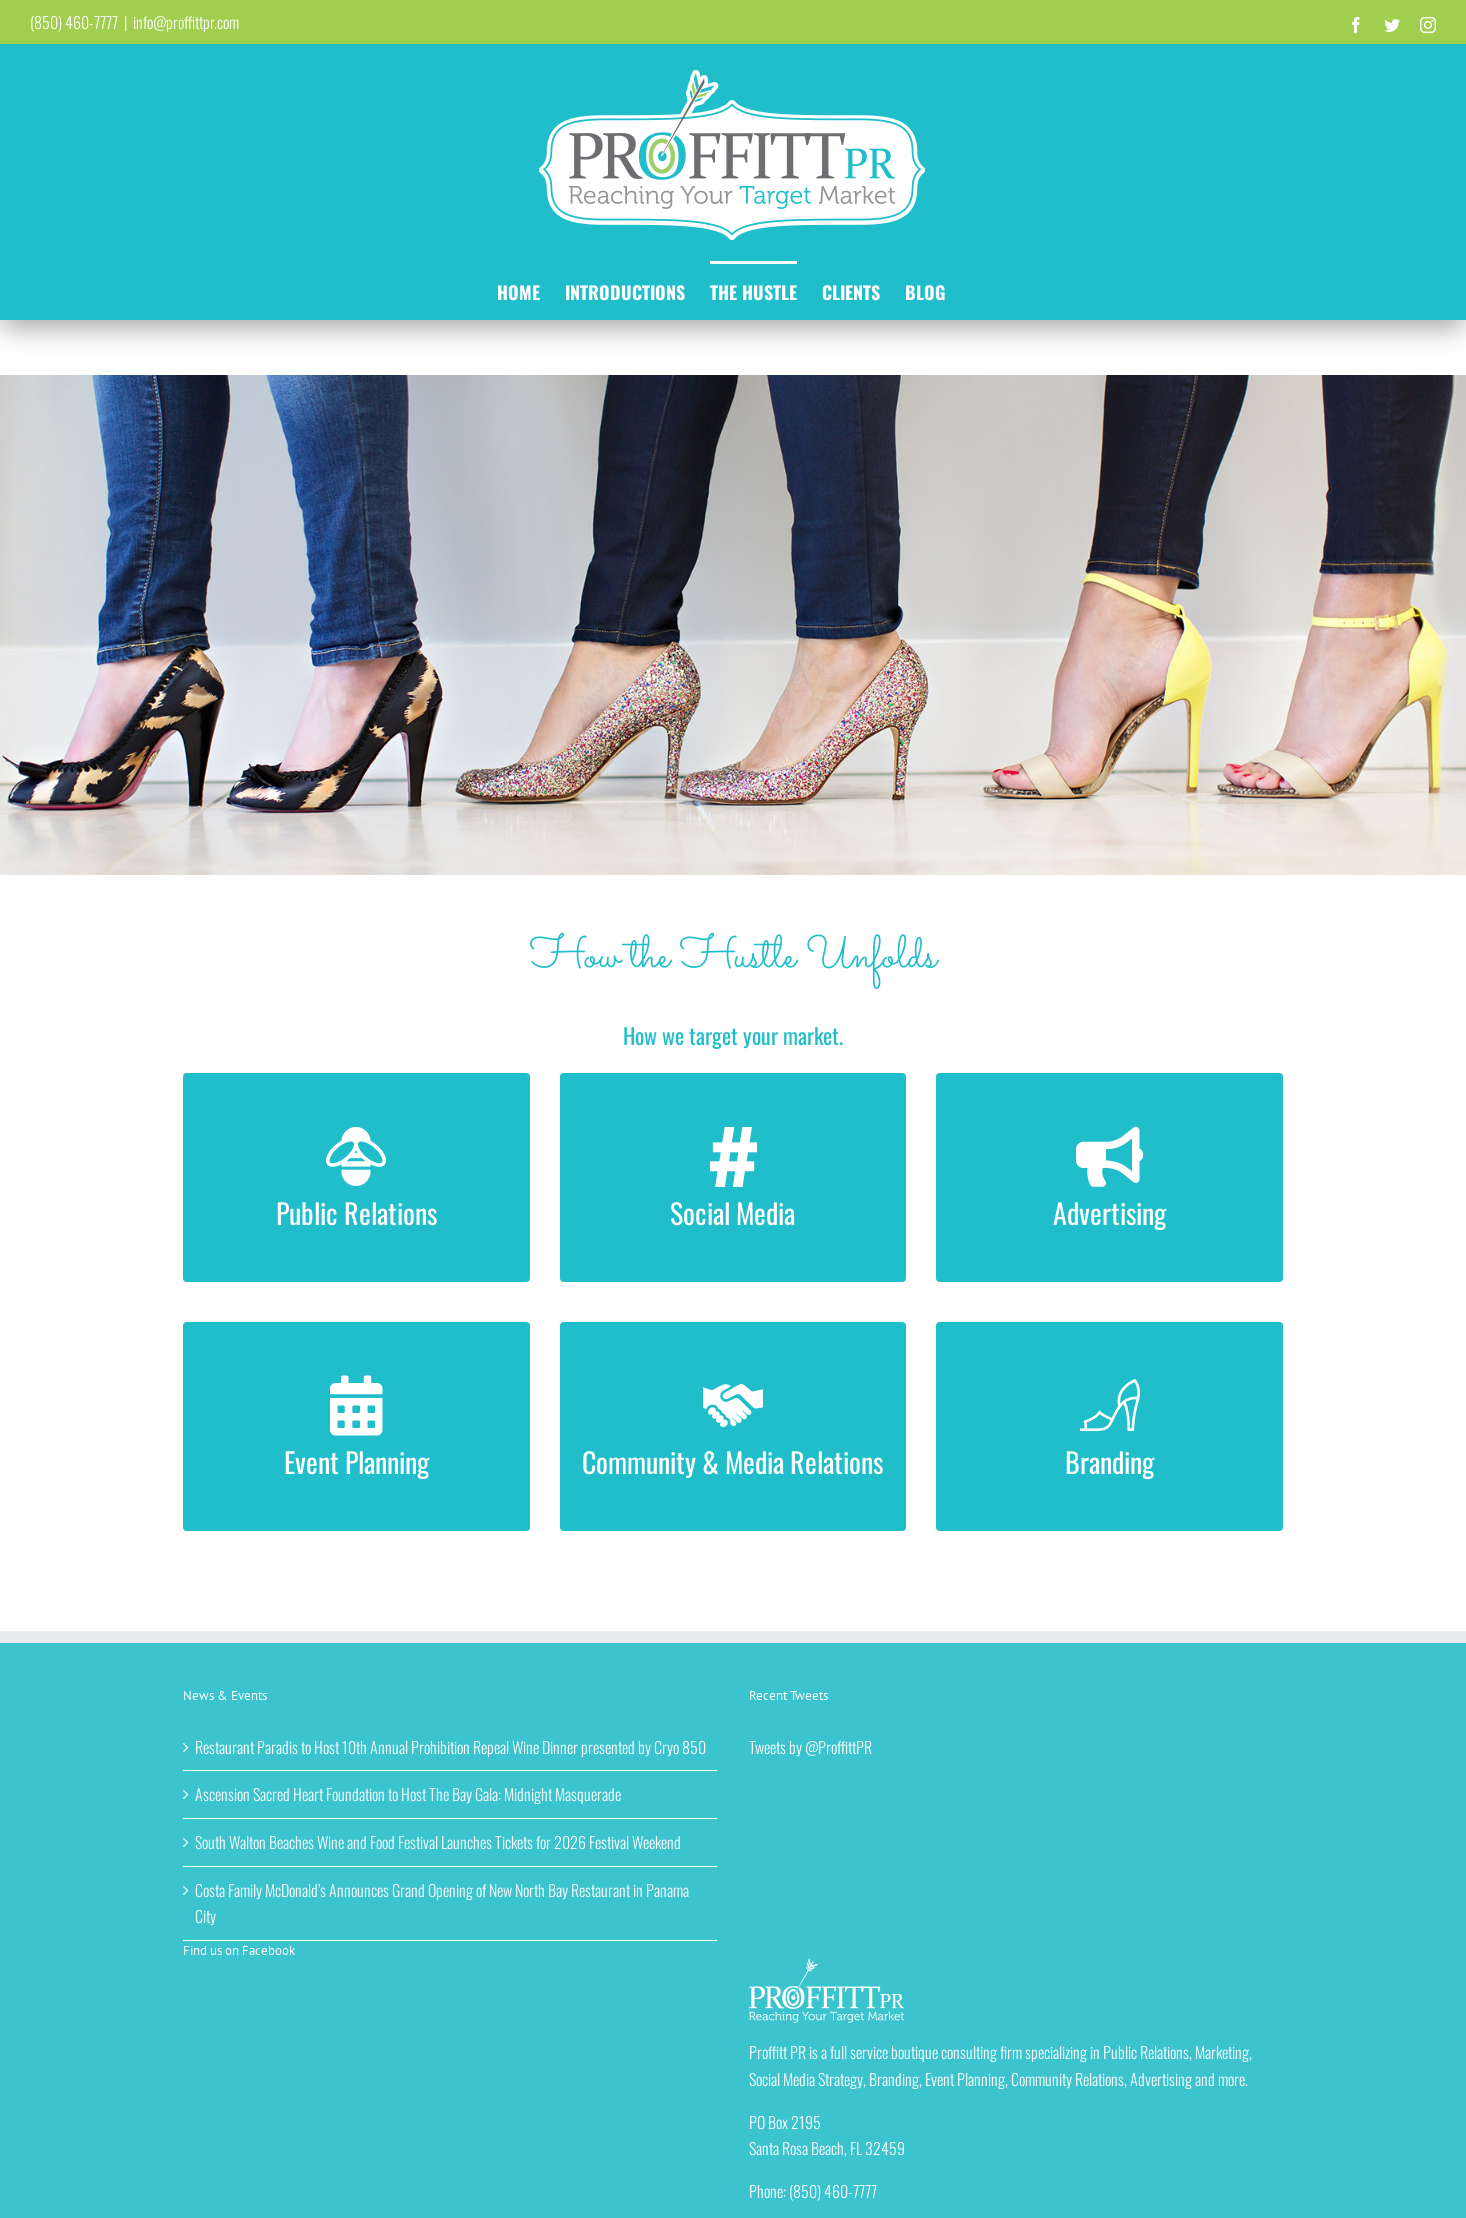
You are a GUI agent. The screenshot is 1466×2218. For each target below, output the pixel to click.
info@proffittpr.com (186, 22)
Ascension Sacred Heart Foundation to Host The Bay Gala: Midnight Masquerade (408, 1794)
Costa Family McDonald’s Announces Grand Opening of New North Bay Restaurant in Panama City (442, 1903)
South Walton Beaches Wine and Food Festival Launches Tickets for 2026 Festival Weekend (438, 1842)
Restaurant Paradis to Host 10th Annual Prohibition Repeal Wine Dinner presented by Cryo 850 (450, 1747)
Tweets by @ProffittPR (810, 1747)
